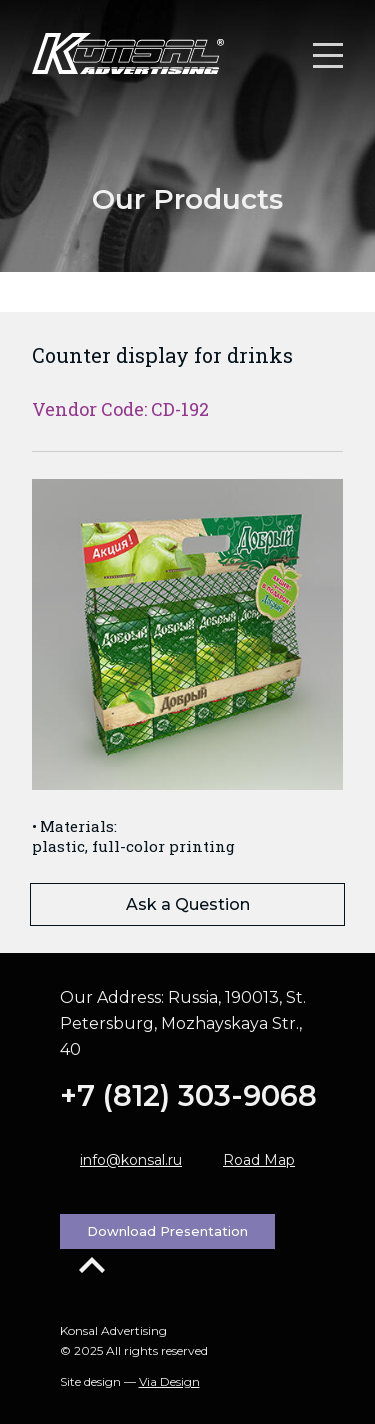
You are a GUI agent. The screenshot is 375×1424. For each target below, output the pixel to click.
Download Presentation (167, 1231)
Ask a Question (188, 904)
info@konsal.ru (131, 1160)
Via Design (169, 1381)
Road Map (259, 1160)
